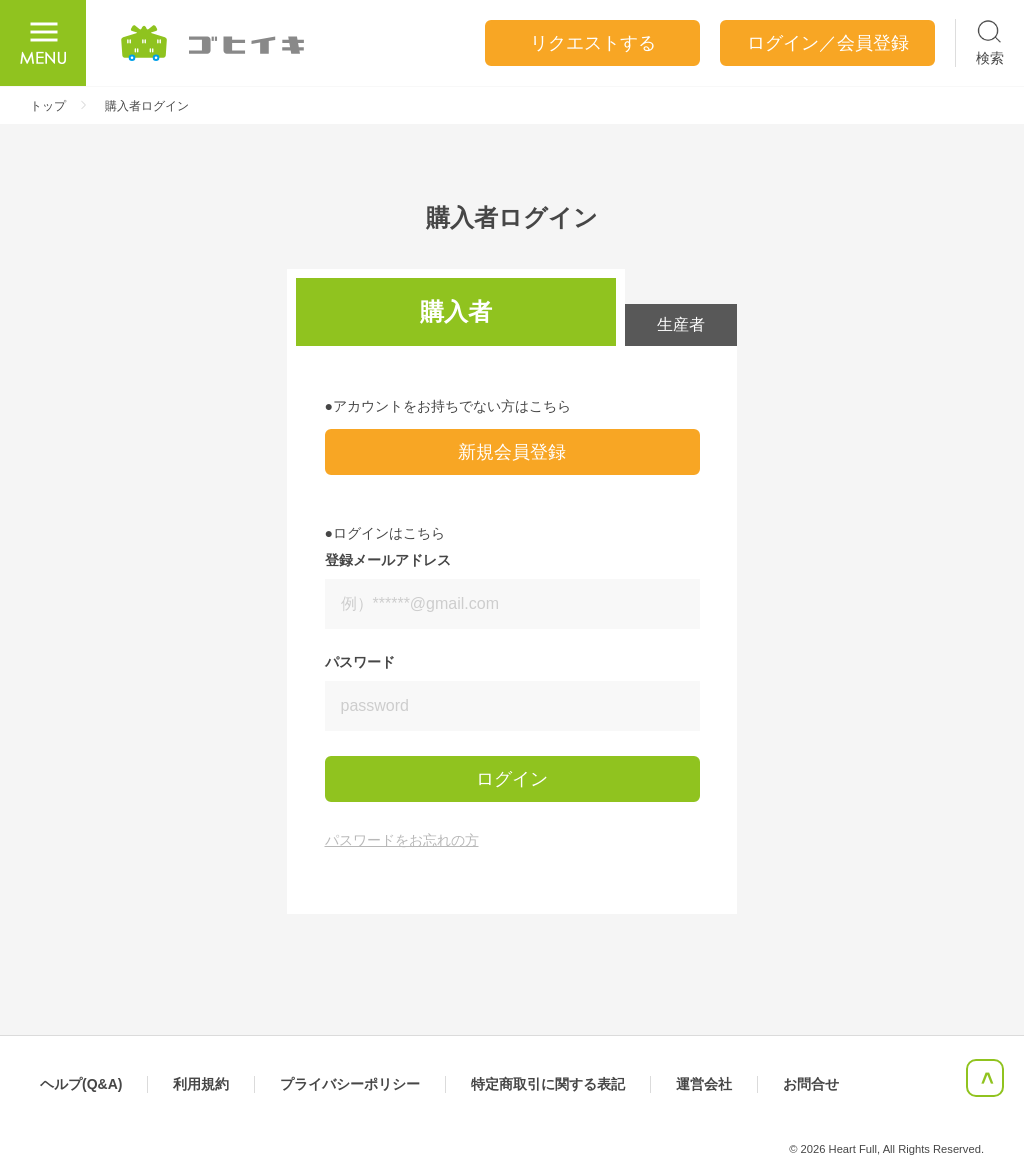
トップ (48, 106)
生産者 (681, 324)
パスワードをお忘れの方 (402, 840)
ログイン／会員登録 (828, 43)
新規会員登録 (512, 452)
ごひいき (214, 43)
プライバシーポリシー (350, 1084)
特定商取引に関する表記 (548, 1084)
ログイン (512, 779)
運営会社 (704, 1084)
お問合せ (811, 1084)
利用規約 (201, 1084)
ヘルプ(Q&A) (81, 1084)
